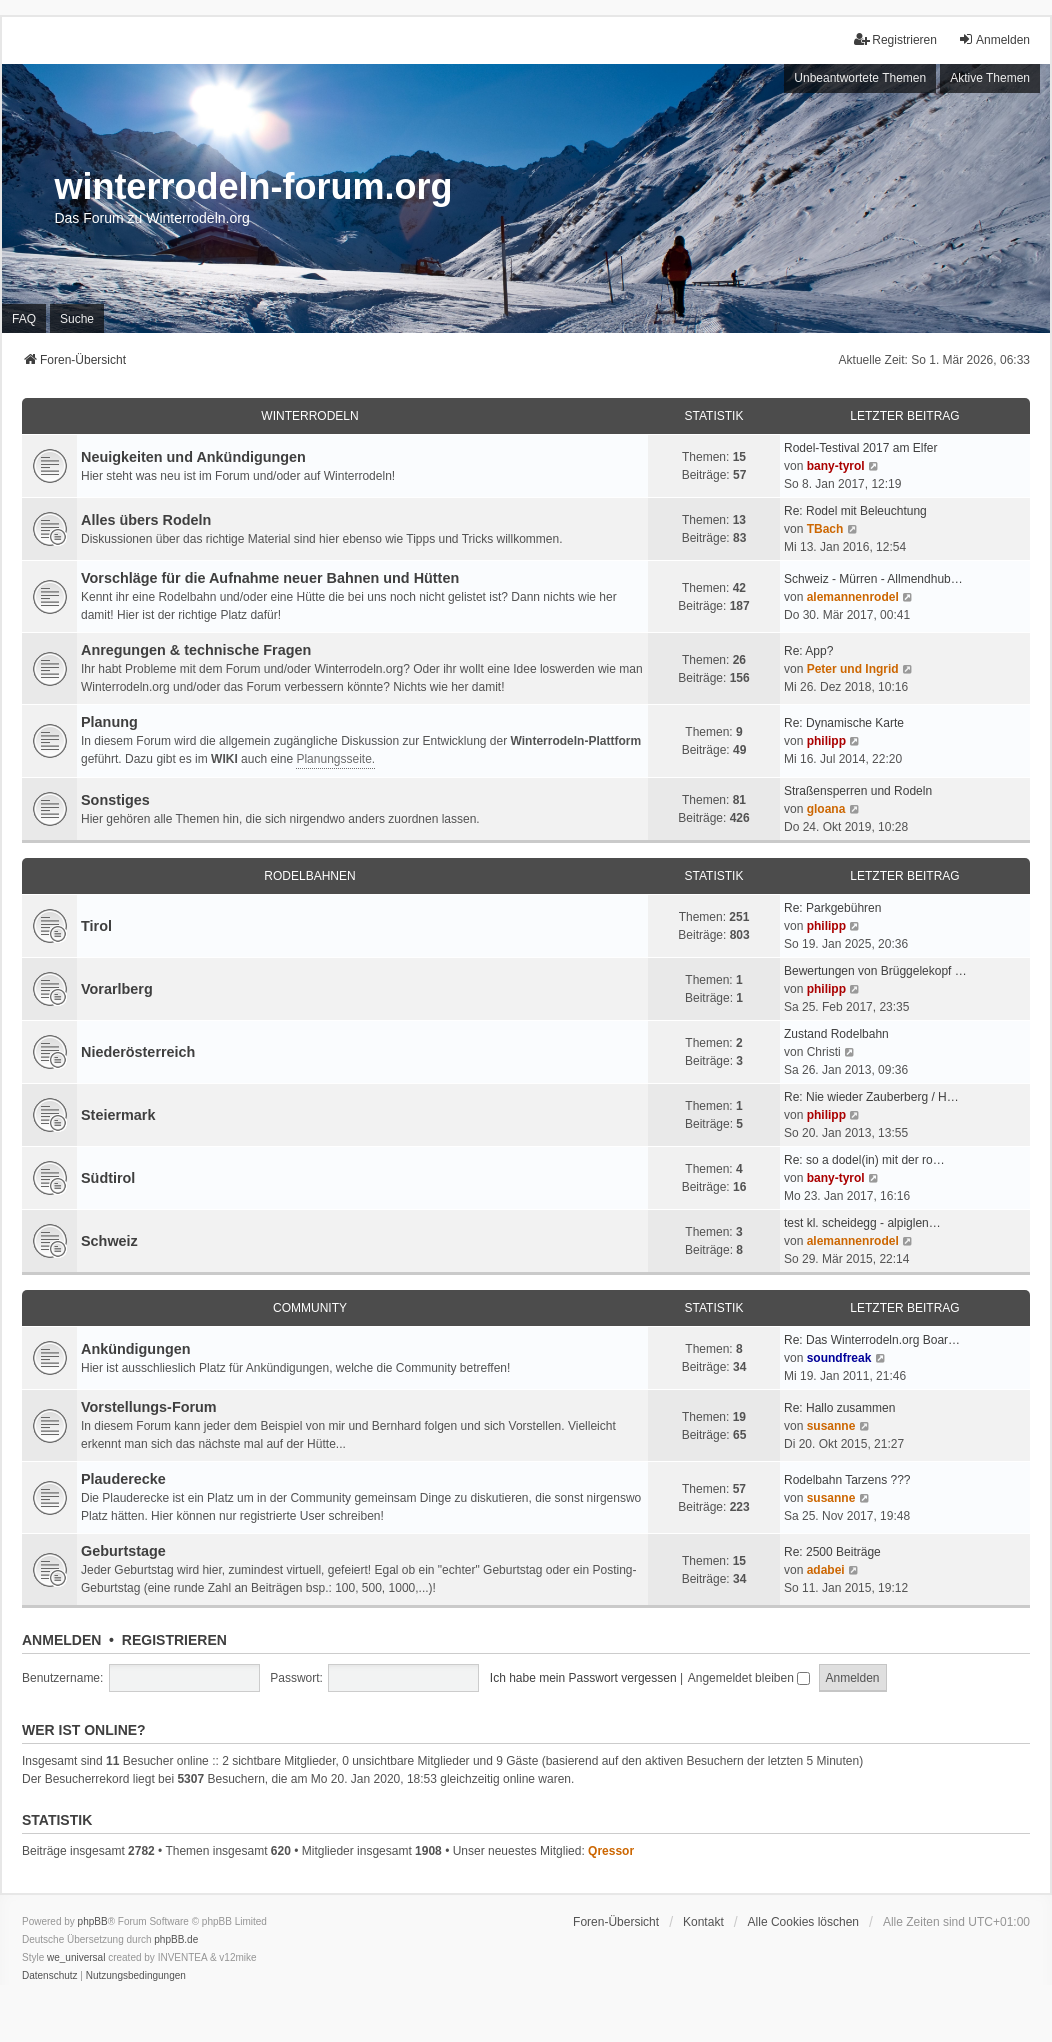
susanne (831, 1426)
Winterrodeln (309, 416)
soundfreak (839, 1358)
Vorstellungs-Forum (149, 1407)
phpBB (93, 1921)
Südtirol (108, 1178)
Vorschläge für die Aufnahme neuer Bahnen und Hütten (270, 578)
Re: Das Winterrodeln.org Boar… (872, 1340)
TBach (825, 529)
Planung (109, 722)
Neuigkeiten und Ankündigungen (193, 457)
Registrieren (174, 1640)
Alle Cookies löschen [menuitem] (803, 1922)
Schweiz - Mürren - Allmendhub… (873, 579)
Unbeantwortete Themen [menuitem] (860, 78)
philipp (826, 741)
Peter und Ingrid (853, 669)
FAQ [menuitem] (24, 319)
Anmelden (61, 1640)
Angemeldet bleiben (749, 1678)
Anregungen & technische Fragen (196, 650)
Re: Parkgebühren (832, 908)
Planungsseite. (335, 759)
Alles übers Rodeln (146, 520)
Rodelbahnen (309, 876)
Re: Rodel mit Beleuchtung (855, 511)
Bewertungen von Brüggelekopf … (875, 971)
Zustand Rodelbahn (836, 1034)
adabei (826, 1570)
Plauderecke (123, 1479)
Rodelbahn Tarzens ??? (847, 1480)
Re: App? (808, 651)
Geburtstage (123, 1551)
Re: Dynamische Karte (844, 723)
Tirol (96, 926)
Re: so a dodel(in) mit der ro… (864, 1160)
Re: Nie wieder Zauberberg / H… (871, 1097)
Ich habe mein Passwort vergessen (583, 1678)
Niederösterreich (138, 1052)
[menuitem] (50, 1976)
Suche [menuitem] (77, 319)
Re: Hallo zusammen (839, 1408)
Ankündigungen (136, 1349)
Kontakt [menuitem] (703, 1922)
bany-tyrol (836, 466)
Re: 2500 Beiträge (832, 1552)
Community (310, 1308)
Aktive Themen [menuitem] (990, 78)
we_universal (76, 1957)
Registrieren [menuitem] (895, 39)
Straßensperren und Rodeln (858, 791)
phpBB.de (176, 1939)
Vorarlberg (117, 989)
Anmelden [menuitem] (994, 39)
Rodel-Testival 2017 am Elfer (860, 448)
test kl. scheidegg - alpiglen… (862, 1223)
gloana (826, 809)
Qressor (611, 1851)
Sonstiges (115, 800)
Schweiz (109, 1241)
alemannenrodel (853, 597)
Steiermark (118, 1115)
